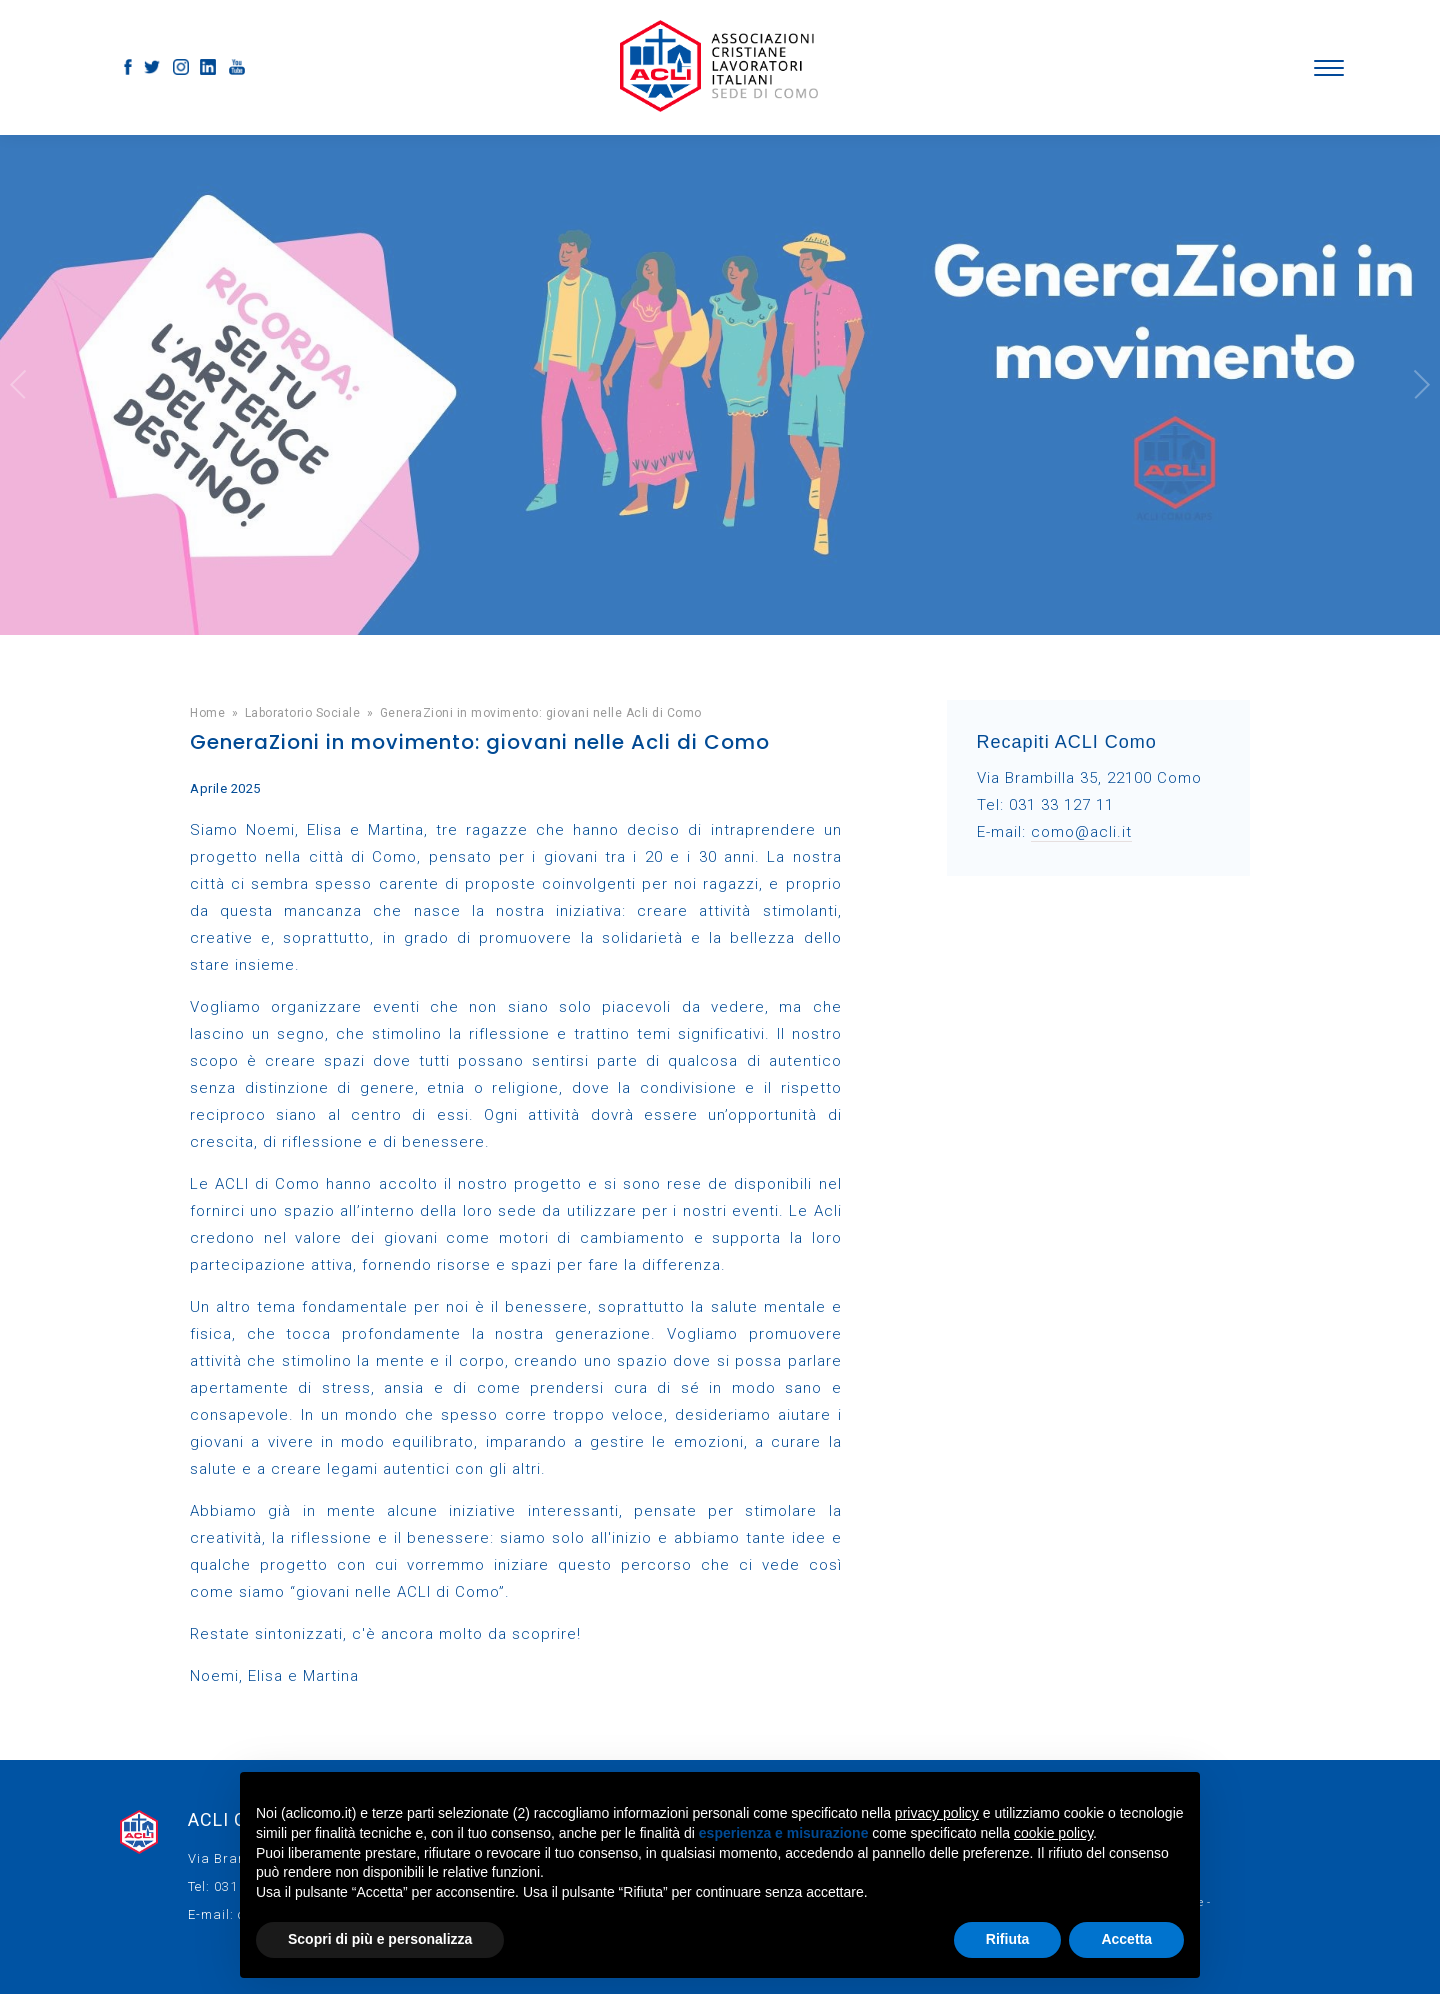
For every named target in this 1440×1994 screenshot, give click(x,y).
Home (207, 713)
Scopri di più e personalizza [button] (380, 1939)
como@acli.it (1081, 832)
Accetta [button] (1126, 1939)
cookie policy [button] (1053, 1833)
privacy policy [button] (937, 1813)
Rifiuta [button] (1008, 1939)
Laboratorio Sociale (303, 713)
